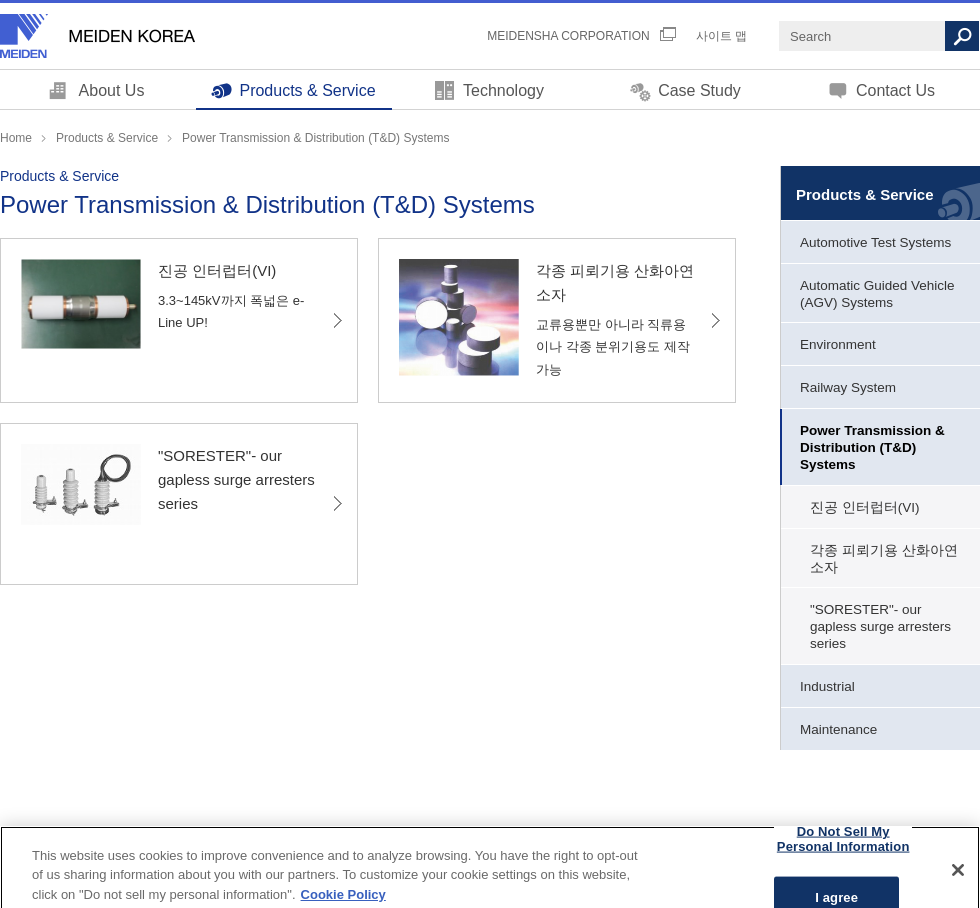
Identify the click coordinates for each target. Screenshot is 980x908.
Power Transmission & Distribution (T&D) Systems (872, 447)
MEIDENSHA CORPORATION (568, 36)
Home (16, 138)
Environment (838, 344)
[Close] (958, 879)
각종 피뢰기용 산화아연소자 (884, 559)
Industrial (827, 686)
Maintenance (838, 729)
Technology (503, 90)
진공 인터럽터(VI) (865, 507)
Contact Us (895, 90)
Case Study (699, 90)
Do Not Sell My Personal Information (843, 848)
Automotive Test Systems (875, 242)
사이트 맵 (721, 36)
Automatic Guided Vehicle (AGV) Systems (877, 294)
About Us (112, 90)
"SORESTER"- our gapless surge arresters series (880, 626)
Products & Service (307, 90)
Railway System (848, 387)
